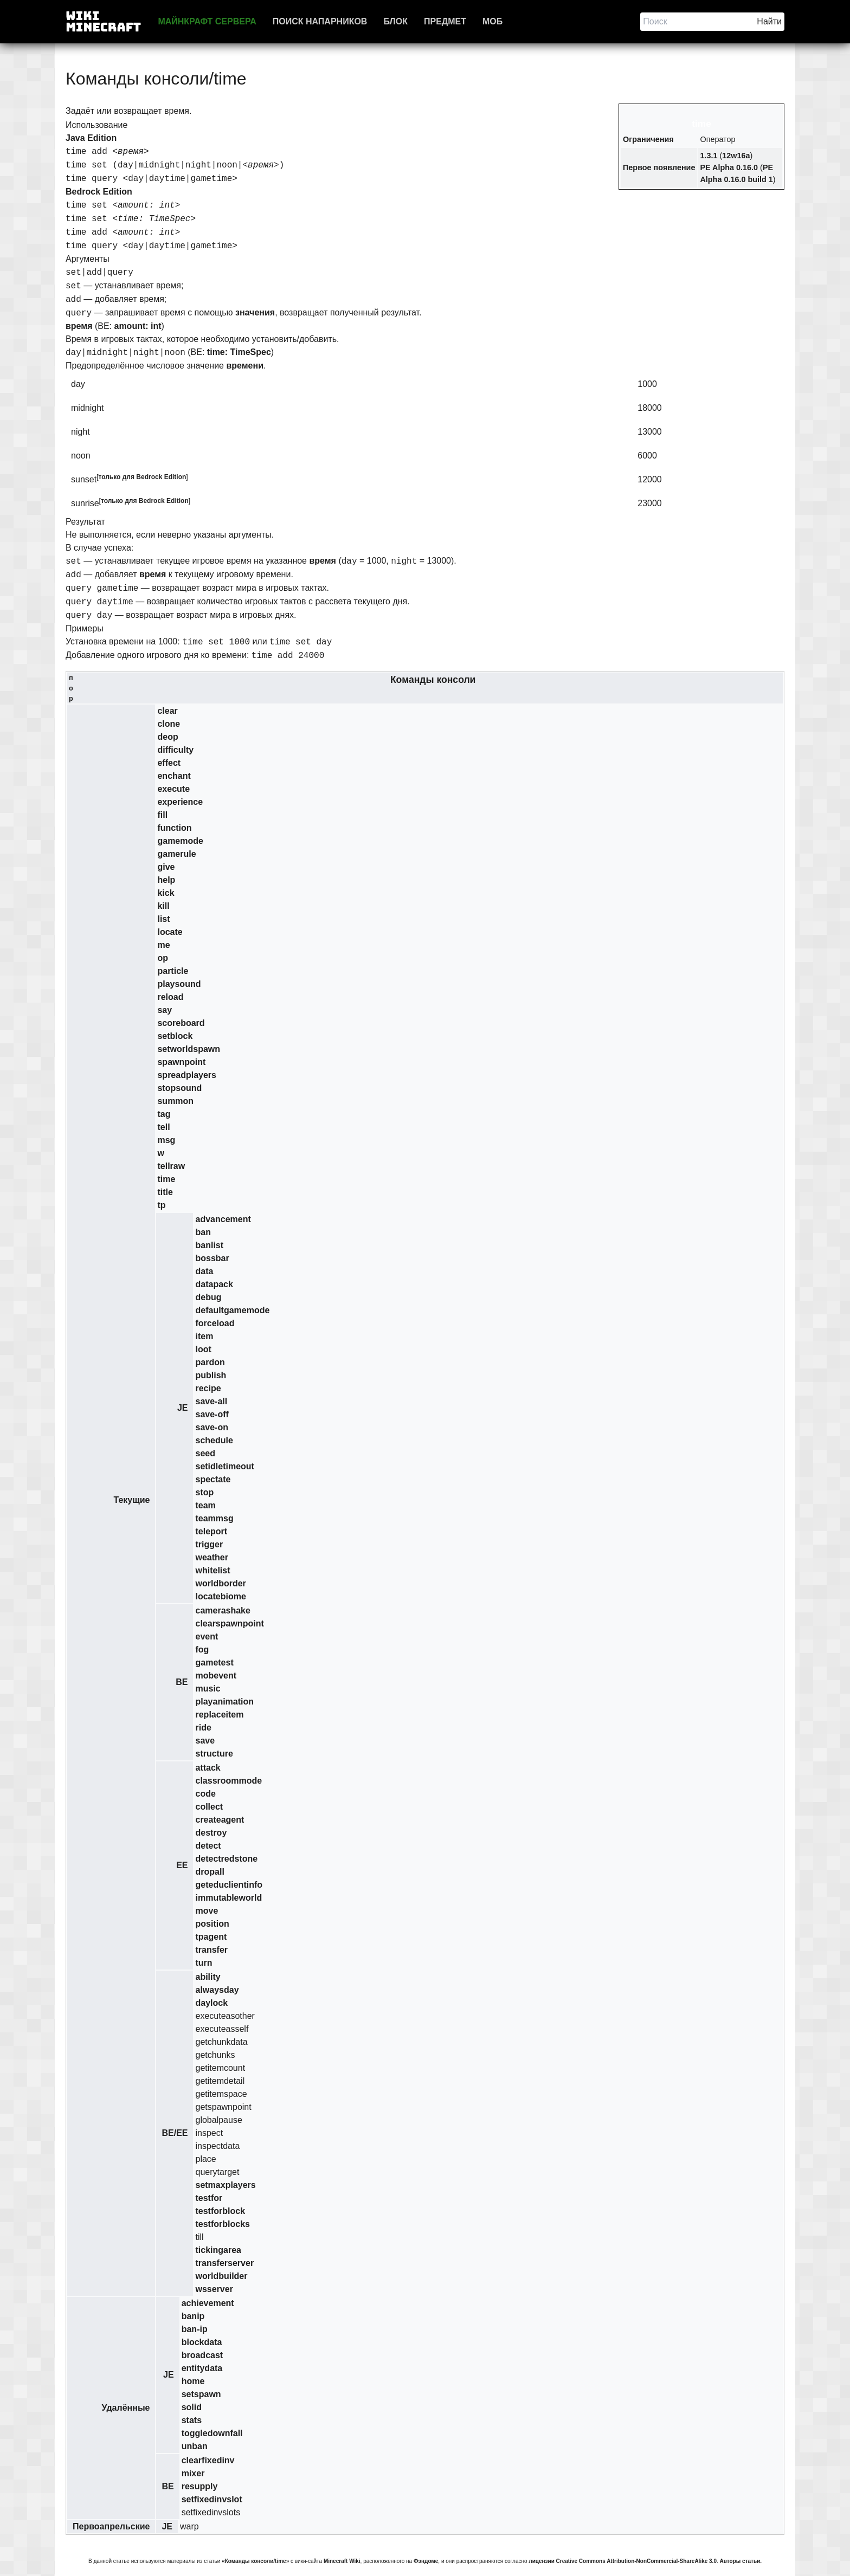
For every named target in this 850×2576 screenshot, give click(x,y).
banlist (209, 1245)
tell (163, 1127)
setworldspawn (188, 1049)
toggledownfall (212, 2433)
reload (170, 997)
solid (192, 2407)
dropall (209, 1871)
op (162, 958)
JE (182, 1407)
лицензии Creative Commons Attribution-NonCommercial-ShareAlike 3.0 (623, 2561)
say (164, 1010)
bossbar (212, 1258)
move (206, 1910)
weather (211, 1557)
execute (173, 788)
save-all (211, 1401)
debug (208, 1297)
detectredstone (226, 1858)
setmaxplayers (225, 2185)
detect (208, 1845)
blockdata (202, 2342)
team (205, 1505)
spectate (212, 1479)
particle (172, 971)
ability (207, 1976)
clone (168, 723)
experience (180, 801)
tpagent (211, 1936)
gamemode (180, 840)
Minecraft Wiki (342, 2561)
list (163, 919)
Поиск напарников (320, 21)
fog (202, 1649)
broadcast (202, 2355)
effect (169, 762)
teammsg (214, 1518)
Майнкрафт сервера (207, 21)
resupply (200, 2486)
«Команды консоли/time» (255, 2561)
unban (195, 2446)
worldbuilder (221, 2276)
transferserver (224, 2263)
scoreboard (180, 1023)
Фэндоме (426, 2561)
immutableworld (228, 1897)
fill (162, 814)
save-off (211, 1414)
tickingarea (218, 2250)
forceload (214, 1323)
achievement (208, 2303)
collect (209, 1806)
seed (205, 1453)
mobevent (215, 1675)
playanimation (224, 1701)
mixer (193, 2473)
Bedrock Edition (161, 477)
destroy (211, 1832)
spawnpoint (181, 1062)
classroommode (228, 1780)
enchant (173, 775)
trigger (209, 1544)
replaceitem (219, 1714)
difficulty (175, 749)
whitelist (212, 1570)
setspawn (201, 2394)
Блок (395, 21)
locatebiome (220, 1596)
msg (166, 1140)
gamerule (176, 853)
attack (207, 1767)
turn (203, 1962)
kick (165, 893)
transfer (211, 1949)
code (205, 1793)
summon (175, 1101)
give (166, 866)
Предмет (445, 21)
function (174, 827)
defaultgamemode (232, 1310)
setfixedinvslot (212, 2499)
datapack (214, 1284)
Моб (492, 21)
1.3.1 (708, 155)
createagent (219, 1819)
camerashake (222, 1610)
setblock (174, 1036)
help (166, 880)
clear (167, 710)
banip (193, 2316)
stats (192, 2420)
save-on (211, 1427)
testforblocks (222, 2224)
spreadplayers (186, 1075)
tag (163, 1114)
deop (167, 736)
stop (204, 1492)
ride (203, 1727)
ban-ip (195, 2329)
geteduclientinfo (228, 1884)
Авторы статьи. (741, 2561)
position (212, 1923)
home (193, 2381)
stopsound (179, 1088)
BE (182, 1682)
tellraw (171, 1166)
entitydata (202, 2368)
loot (203, 1349)
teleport (211, 1531)
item (204, 1336)
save (205, 1740)
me (163, 945)
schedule (214, 1440)
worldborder (220, 1583)
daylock (211, 2002)
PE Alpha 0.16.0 (729, 167)
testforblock (220, 2211)
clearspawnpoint (229, 1623)
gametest (214, 1662)
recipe (208, 1388)
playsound (179, 984)
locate (169, 932)
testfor (208, 2198)
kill (163, 906)
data (204, 1271)
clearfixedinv (208, 2460)
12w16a (736, 155)
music (207, 1688)
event (206, 1636)
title (164, 1192)
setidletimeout (224, 1466)
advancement (222, 1219)
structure (214, 1753)
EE (182, 1865)
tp (161, 1205)
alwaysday (217, 1989)
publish (210, 1375)
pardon (209, 1362)
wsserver (214, 2289)
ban (202, 1232)
